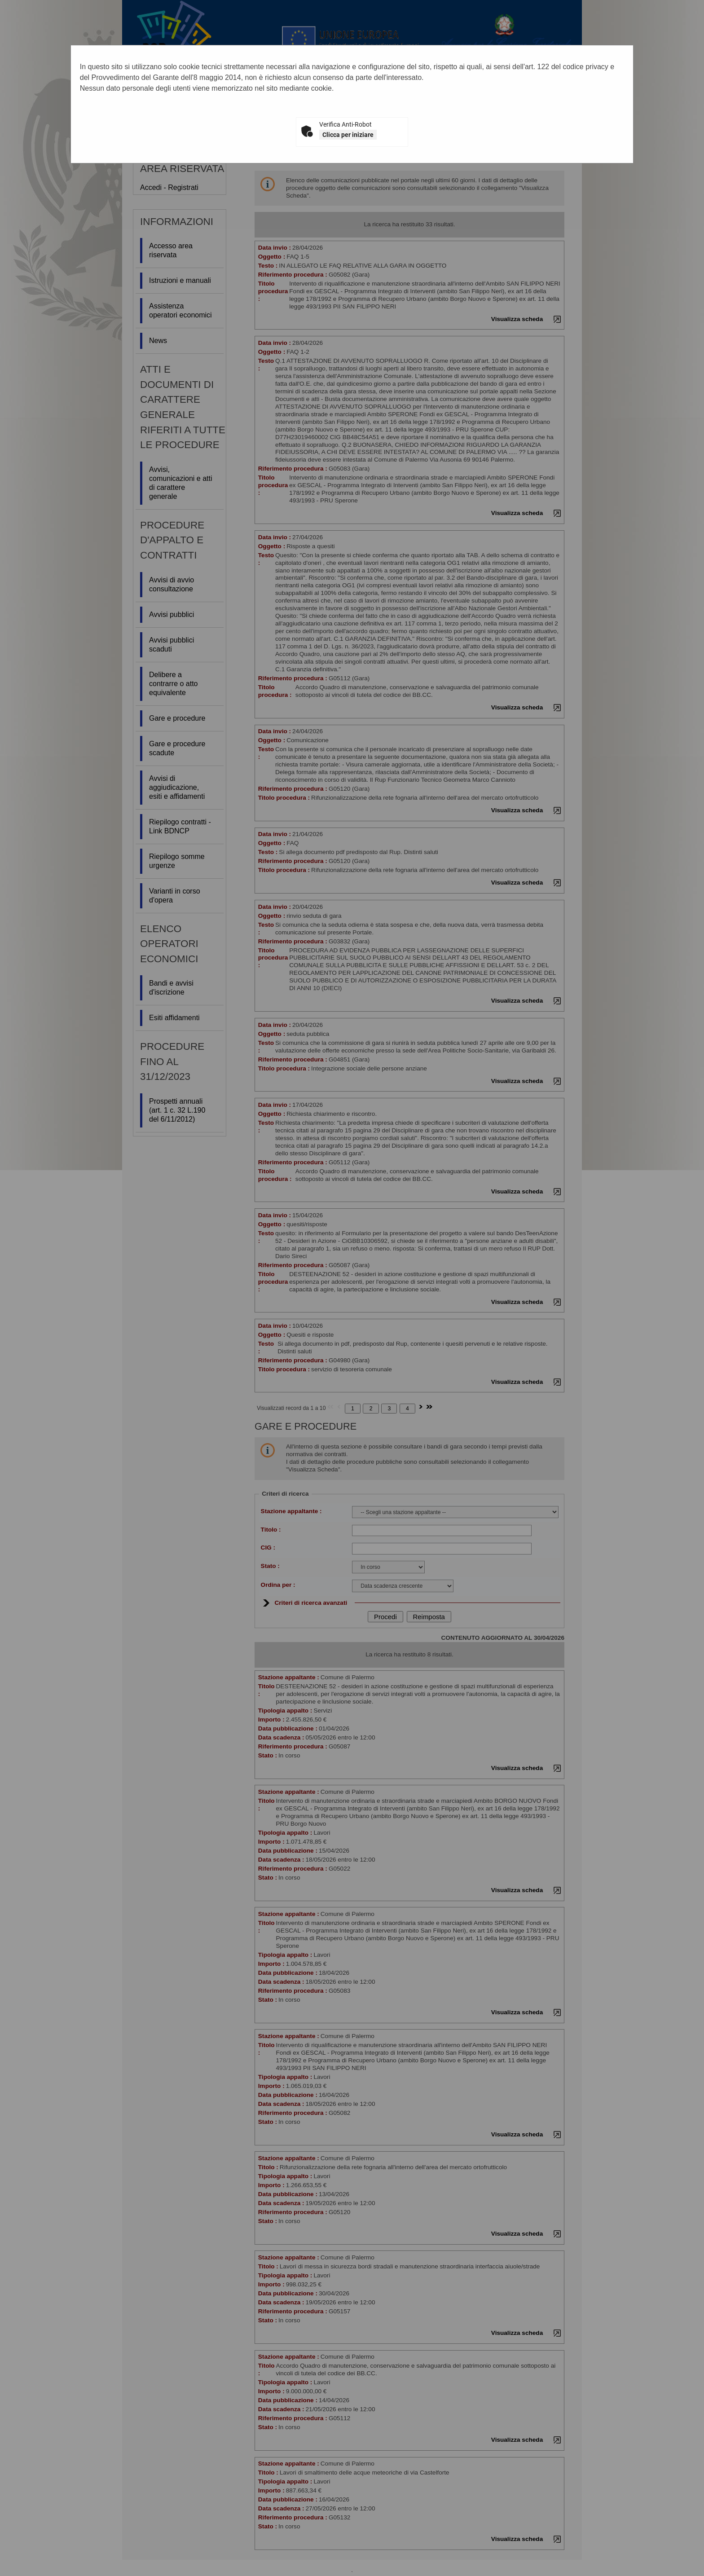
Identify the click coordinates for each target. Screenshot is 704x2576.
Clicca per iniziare (348, 134)
